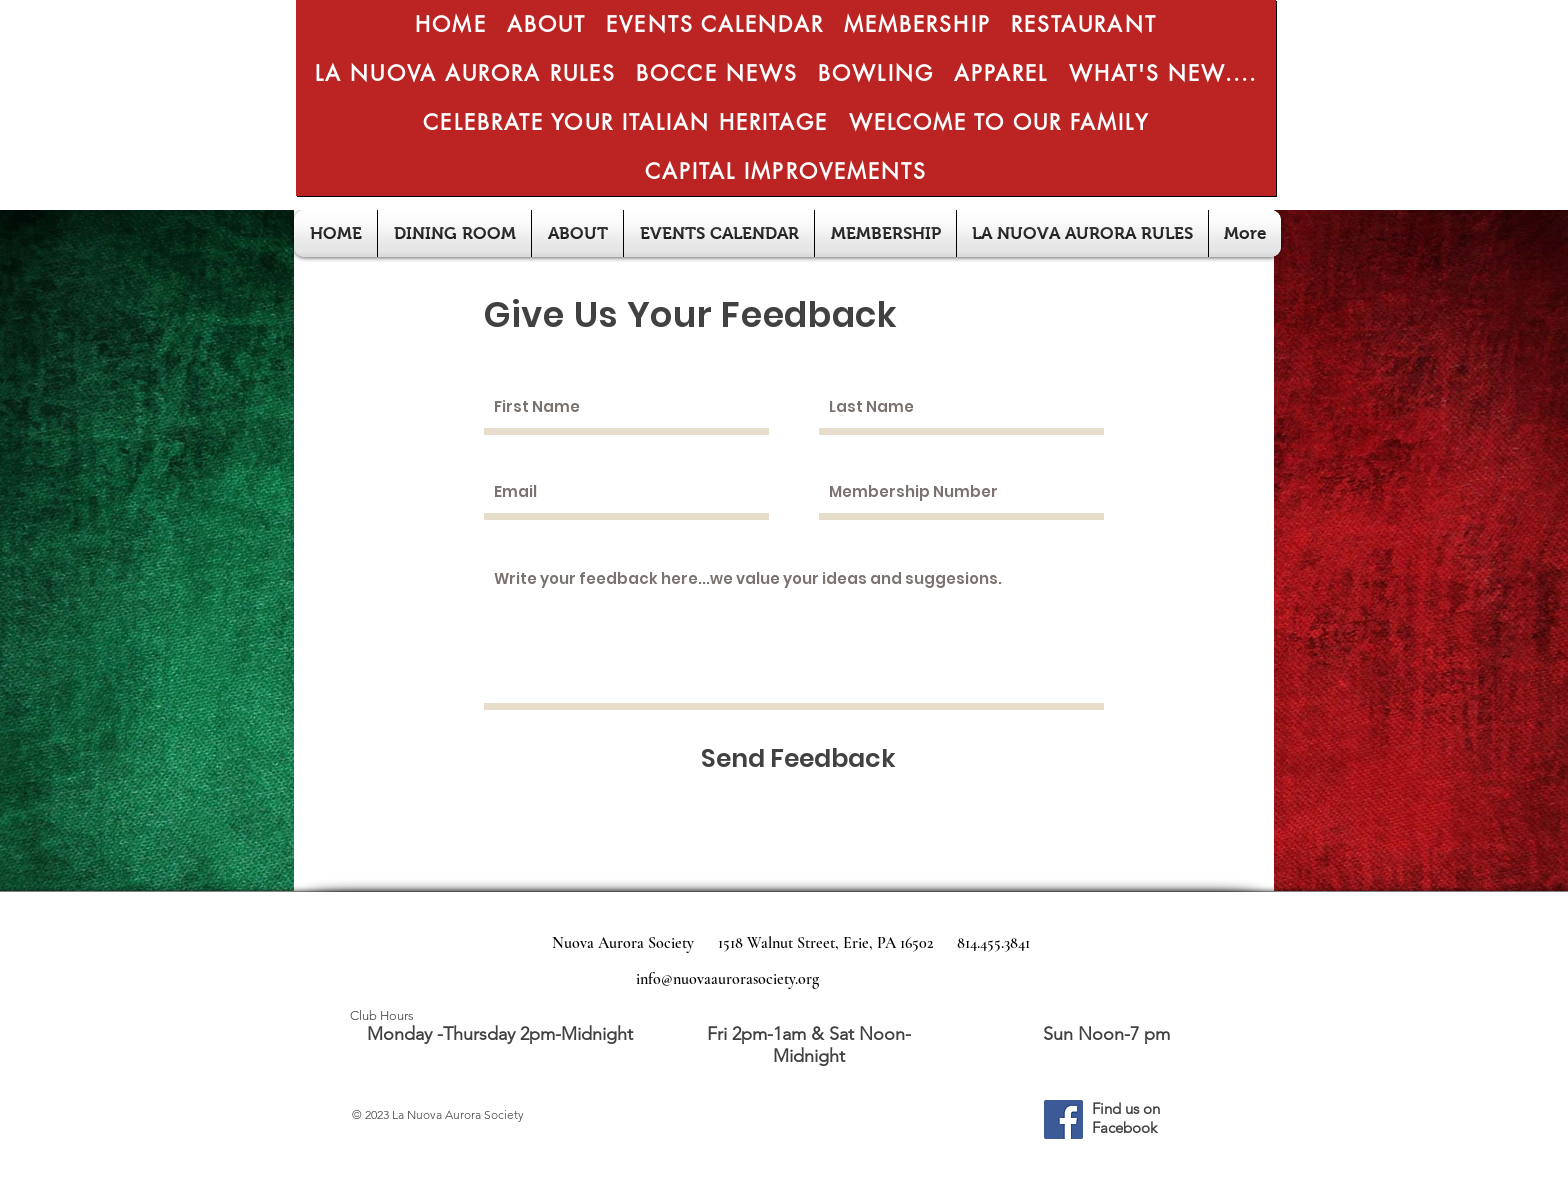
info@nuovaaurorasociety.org (727, 979)
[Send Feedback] (798, 758)
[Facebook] (1063, 1119)
